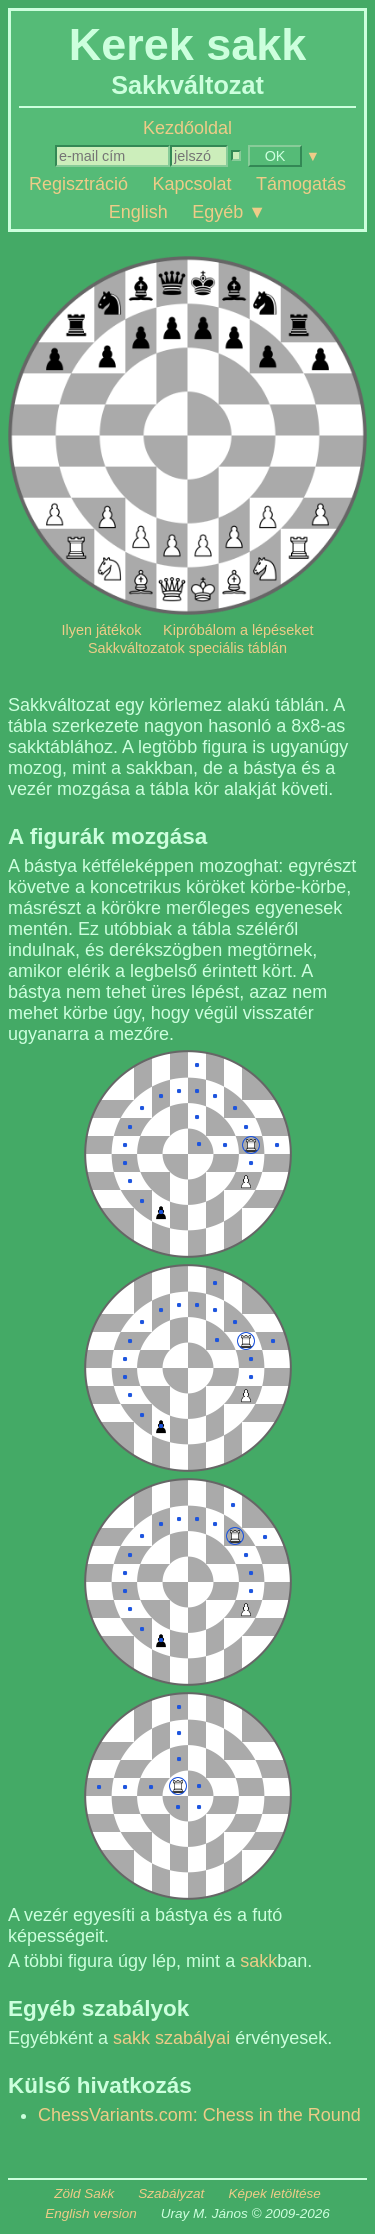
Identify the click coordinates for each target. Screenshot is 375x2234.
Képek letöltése (274, 2193)
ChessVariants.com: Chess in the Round (199, 2115)
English (138, 211)
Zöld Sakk (84, 2193)
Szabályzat (171, 2193)
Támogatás (301, 184)
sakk (258, 1961)
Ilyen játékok (102, 630)
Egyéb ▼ (229, 211)
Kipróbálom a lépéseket (238, 630)
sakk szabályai (171, 2038)
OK (275, 156)
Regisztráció (78, 184)
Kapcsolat (191, 184)
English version (91, 2213)
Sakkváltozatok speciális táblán (187, 648)
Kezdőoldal (187, 128)
